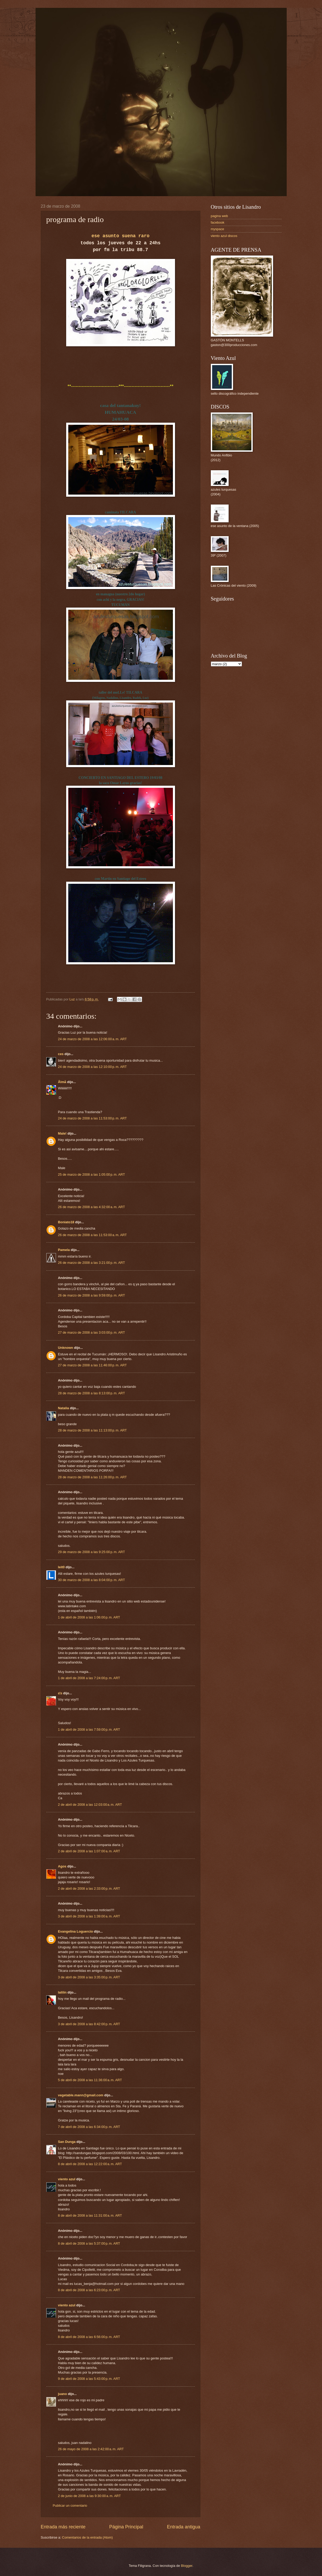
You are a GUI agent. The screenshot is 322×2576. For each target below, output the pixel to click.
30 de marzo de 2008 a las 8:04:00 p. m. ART (91, 1580)
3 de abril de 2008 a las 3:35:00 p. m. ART (89, 1977)
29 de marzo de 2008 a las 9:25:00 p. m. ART (91, 1552)
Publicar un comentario (70, 2505)
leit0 (61, 1567)
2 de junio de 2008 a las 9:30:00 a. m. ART (89, 2496)
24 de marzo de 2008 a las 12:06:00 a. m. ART (92, 1039)
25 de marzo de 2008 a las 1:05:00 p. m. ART (91, 1174)
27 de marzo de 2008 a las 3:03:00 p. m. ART (91, 1332)
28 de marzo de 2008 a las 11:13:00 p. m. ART (92, 1430)
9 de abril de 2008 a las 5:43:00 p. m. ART (89, 2379)
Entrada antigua (183, 2526)
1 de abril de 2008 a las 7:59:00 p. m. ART (89, 1729)
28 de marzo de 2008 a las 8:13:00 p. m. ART (91, 1393)
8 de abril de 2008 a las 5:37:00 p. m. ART (89, 2243)
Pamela (64, 1250)
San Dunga (67, 2142)
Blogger (187, 2566)
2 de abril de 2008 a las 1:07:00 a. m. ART (89, 1851)
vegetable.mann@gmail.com (81, 2095)
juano (62, 2394)
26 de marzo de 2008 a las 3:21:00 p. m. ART (91, 1263)
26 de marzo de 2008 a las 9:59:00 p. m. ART (91, 1295)
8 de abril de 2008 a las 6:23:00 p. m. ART (89, 2290)
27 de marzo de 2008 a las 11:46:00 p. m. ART (92, 1365)
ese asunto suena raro (121, 236)
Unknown (65, 1348)
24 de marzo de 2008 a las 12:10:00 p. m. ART (92, 1067)
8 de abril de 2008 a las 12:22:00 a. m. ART (90, 2164)
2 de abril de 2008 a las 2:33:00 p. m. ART (89, 1888)
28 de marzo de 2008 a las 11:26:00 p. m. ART (92, 1477)
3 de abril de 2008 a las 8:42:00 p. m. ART (89, 2024)
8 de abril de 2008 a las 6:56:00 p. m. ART (89, 2337)
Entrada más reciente (63, 2526)
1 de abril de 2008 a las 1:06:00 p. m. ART (89, 1617)
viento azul (67, 2179)
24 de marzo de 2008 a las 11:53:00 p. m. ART (92, 1118)
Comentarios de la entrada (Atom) (87, 2537)
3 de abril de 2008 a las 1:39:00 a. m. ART (89, 1916)
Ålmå (62, 1082)
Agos (62, 1866)
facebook (217, 222)
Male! (62, 1133)
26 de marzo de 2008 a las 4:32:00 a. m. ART (91, 1207)
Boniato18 (66, 1222)
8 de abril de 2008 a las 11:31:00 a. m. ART (90, 2215)
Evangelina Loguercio (75, 1931)
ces (61, 1054)
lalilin (62, 1992)
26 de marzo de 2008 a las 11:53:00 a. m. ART (92, 1235)
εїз (60, 1693)
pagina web (219, 216)
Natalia (63, 1408)
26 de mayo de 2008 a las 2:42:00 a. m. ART (91, 2449)
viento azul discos (224, 236)
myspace (217, 229)
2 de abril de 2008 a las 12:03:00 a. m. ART (90, 1805)
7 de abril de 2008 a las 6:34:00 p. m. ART (89, 2127)
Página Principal (126, 2526)
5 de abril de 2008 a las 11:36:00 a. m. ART (90, 2080)
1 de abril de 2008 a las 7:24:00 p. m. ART (89, 1678)
